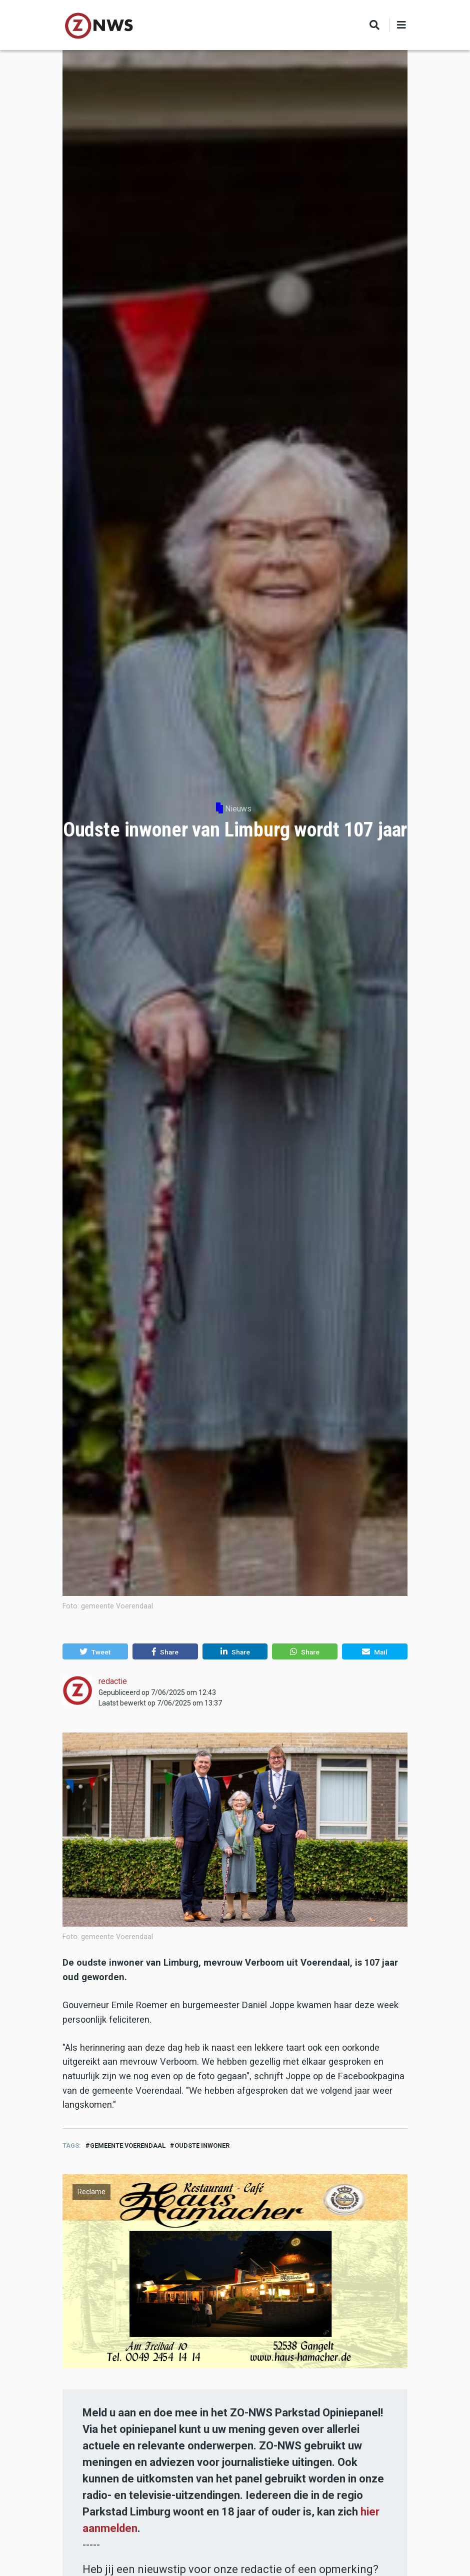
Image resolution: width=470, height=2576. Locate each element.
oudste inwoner (202, 2145)
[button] (95, 1651)
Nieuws (238, 808)
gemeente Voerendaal (128, 2145)
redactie (112, 1681)
